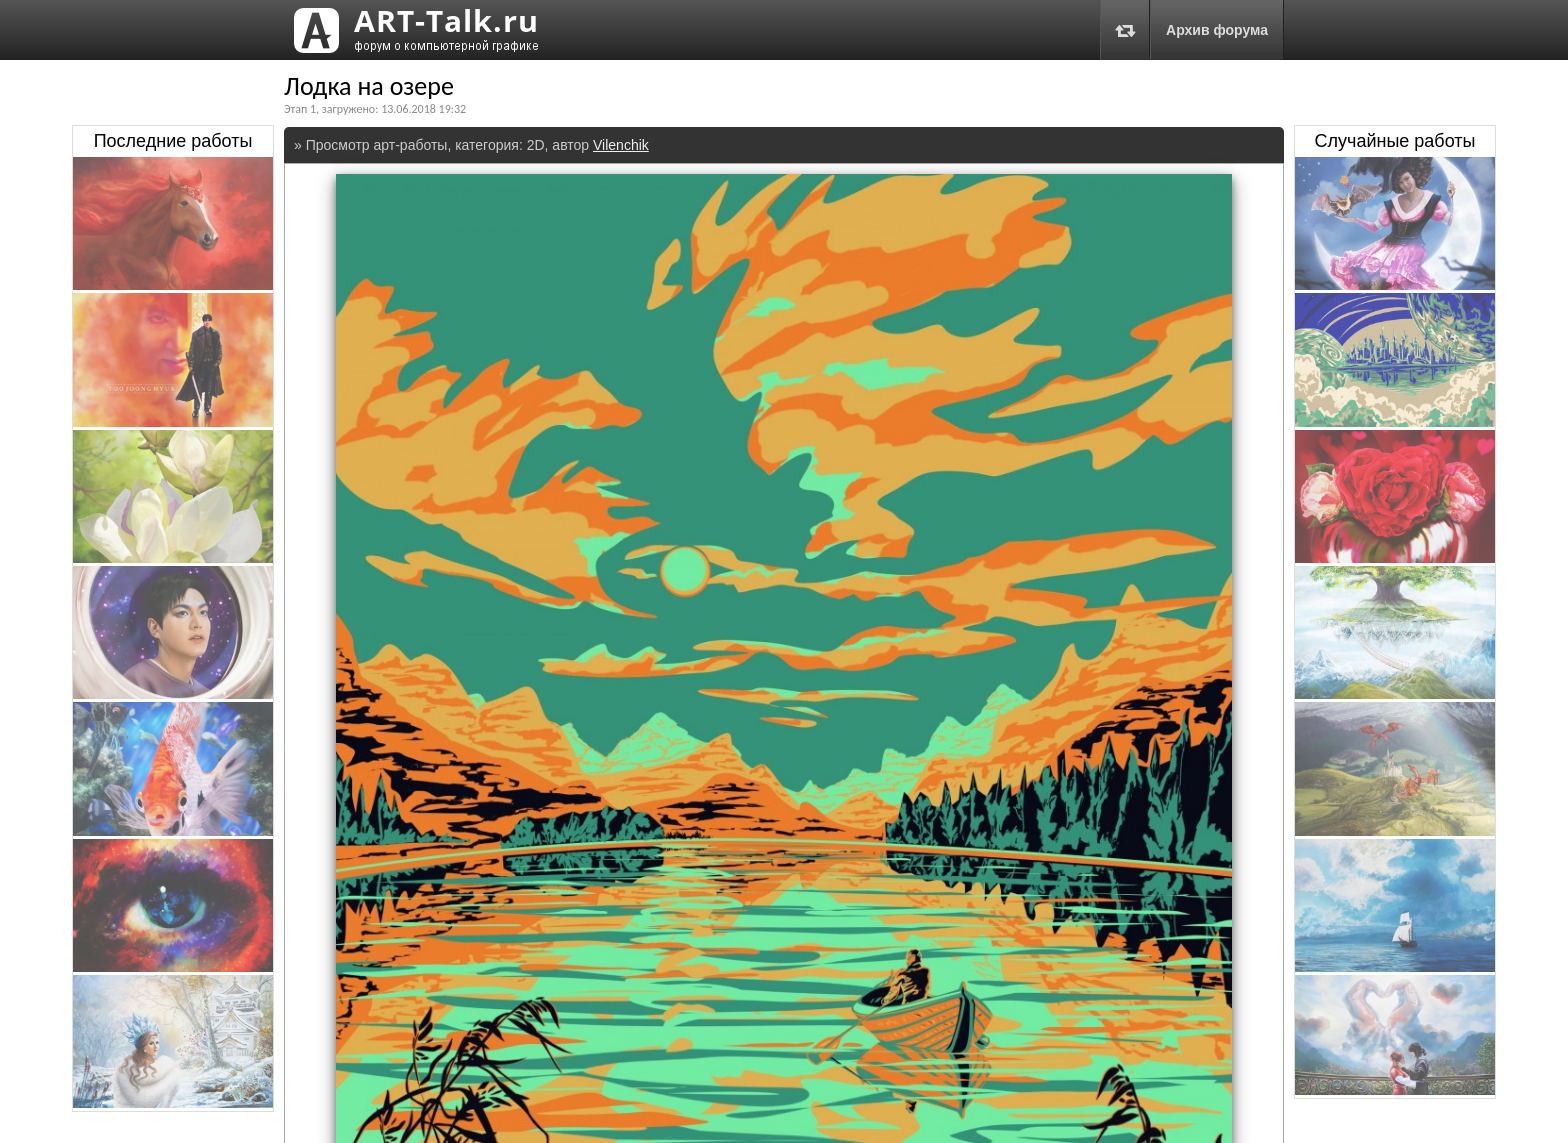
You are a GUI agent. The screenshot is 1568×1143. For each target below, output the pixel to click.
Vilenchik (621, 145)
